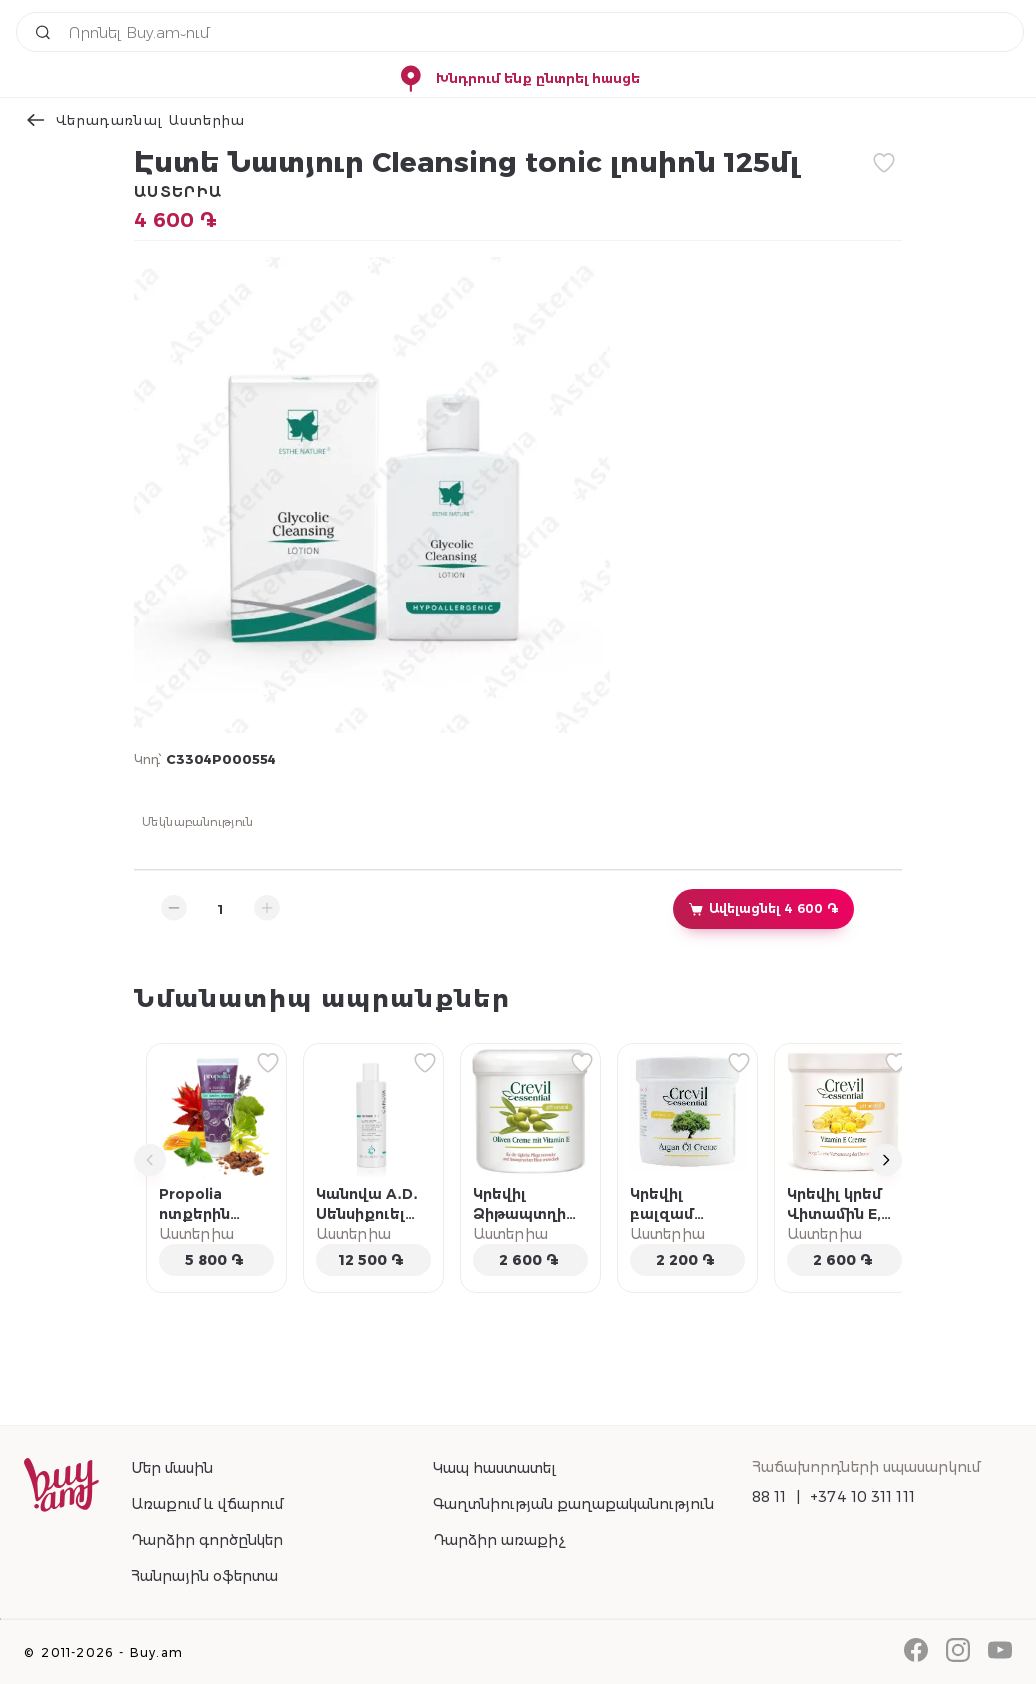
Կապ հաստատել (494, 1468)
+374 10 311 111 (862, 1497)
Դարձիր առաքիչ (499, 1540)
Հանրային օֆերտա (204, 1576)
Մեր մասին (172, 1468)
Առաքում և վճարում (207, 1504)
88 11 (769, 1497)
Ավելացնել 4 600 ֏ (763, 909)
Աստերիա (178, 192)
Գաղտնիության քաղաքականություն (573, 1504)
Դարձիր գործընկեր (207, 1540)
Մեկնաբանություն (198, 821)
